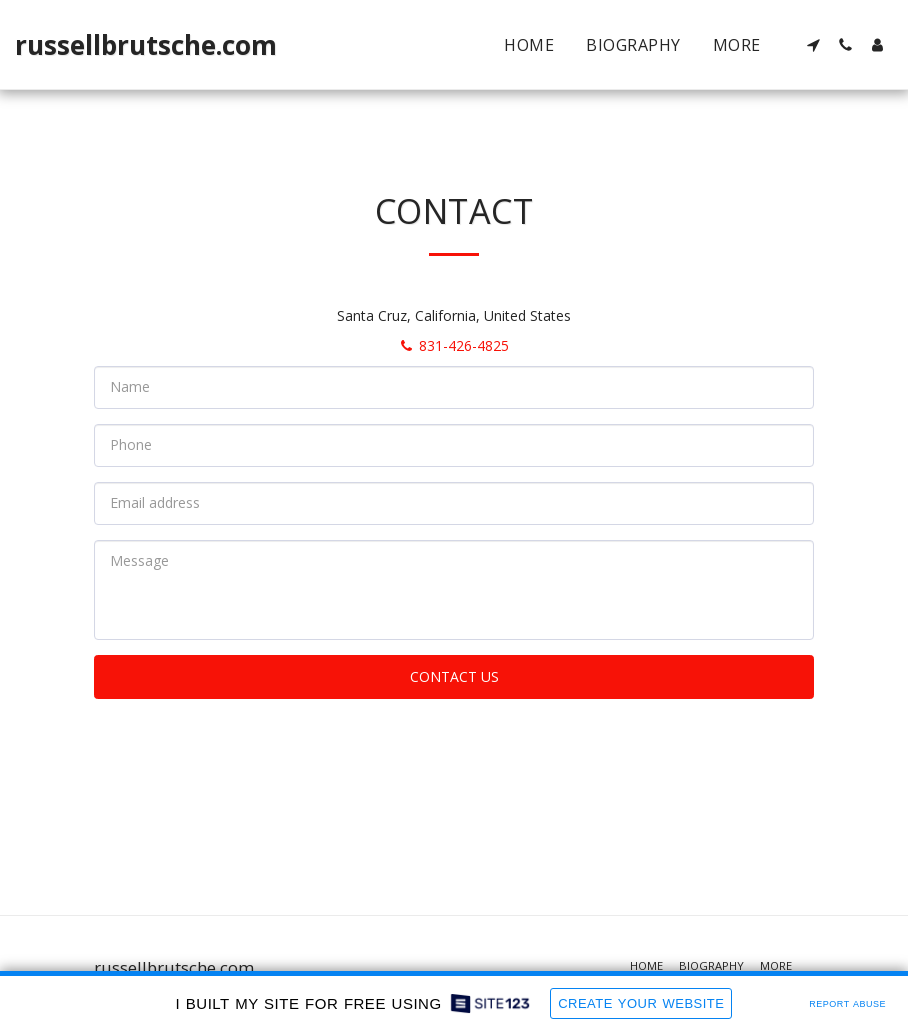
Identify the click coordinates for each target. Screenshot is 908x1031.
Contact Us (454, 676)
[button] (813, 45)
